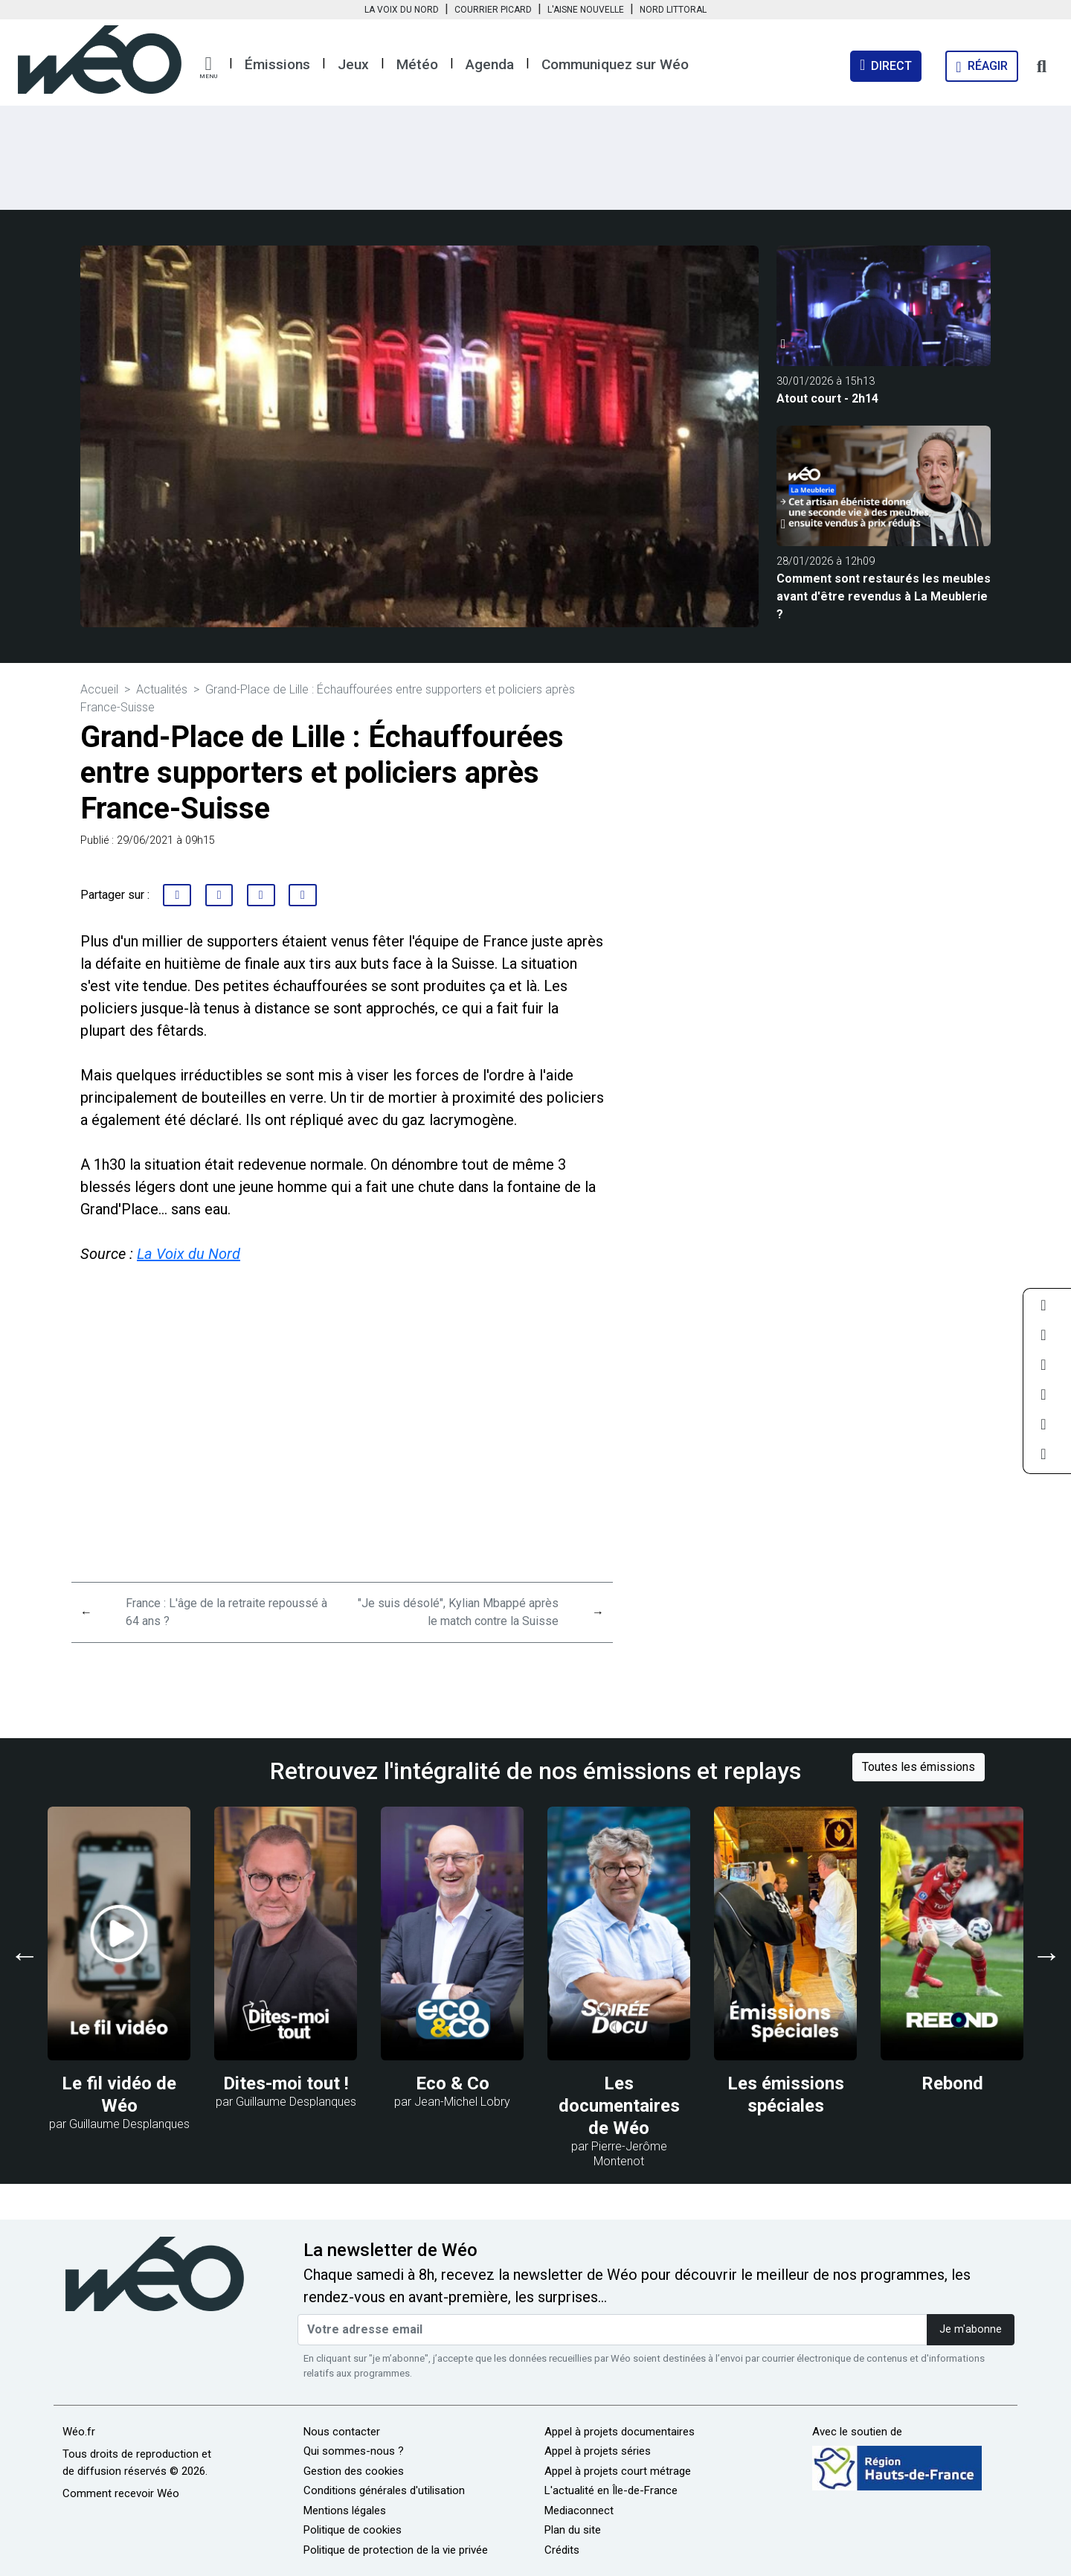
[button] (208, 67)
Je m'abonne (970, 2329)
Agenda (490, 64)
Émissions (277, 64)
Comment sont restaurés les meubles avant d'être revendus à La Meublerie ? (883, 596)
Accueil (99, 689)
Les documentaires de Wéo (619, 2105)
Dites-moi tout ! (286, 2083)
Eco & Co (452, 2083)
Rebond (952, 2083)
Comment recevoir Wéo (120, 2493)
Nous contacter (341, 2431)
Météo (417, 64)
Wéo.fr (78, 2431)
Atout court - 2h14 (827, 398)
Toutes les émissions (918, 1767)
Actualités (161, 689)
